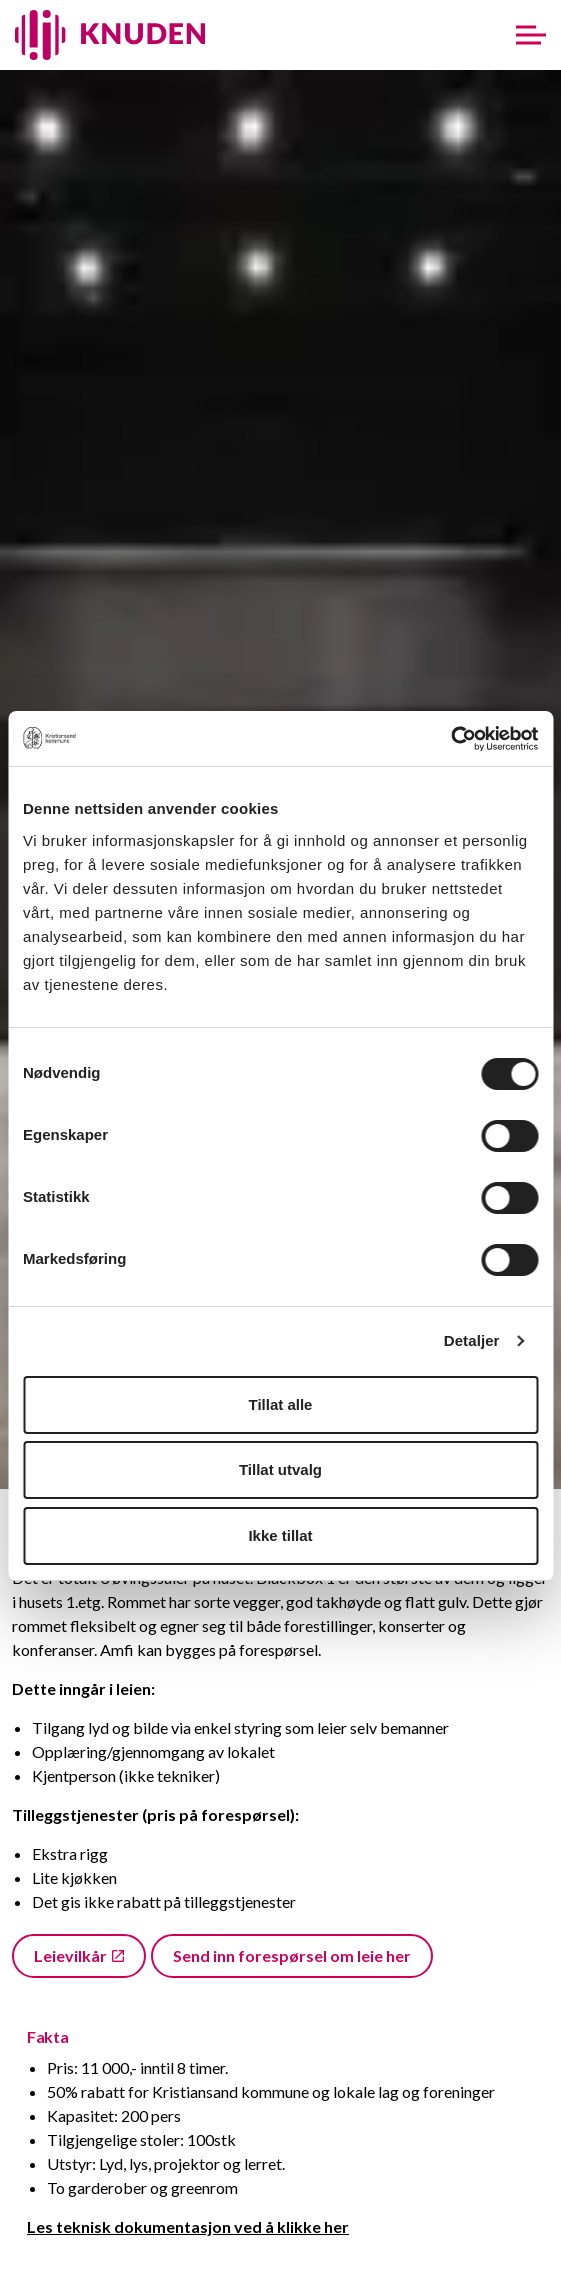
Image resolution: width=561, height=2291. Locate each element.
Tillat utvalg (280, 1469)
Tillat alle (281, 1404)
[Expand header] (531, 35)
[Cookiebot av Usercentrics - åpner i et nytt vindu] (450, 739)
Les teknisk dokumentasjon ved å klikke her (188, 2226)
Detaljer (472, 1340)
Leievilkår (79, 1956)
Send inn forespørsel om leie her (292, 1956)
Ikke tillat (280, 1535)
